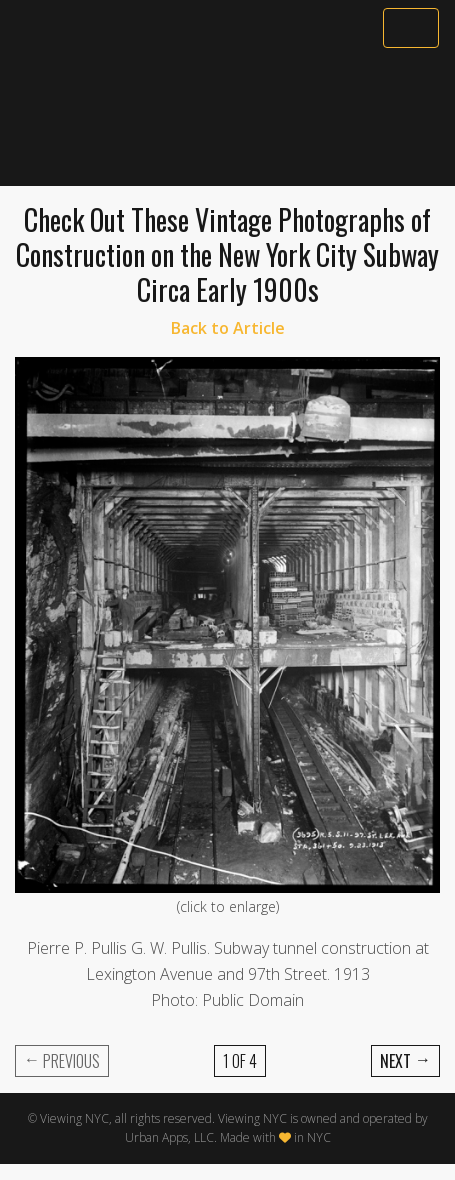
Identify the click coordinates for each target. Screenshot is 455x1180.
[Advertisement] (227, 117)
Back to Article (228, 328)
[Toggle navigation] (411, 28)
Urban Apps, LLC (169, 1137)
